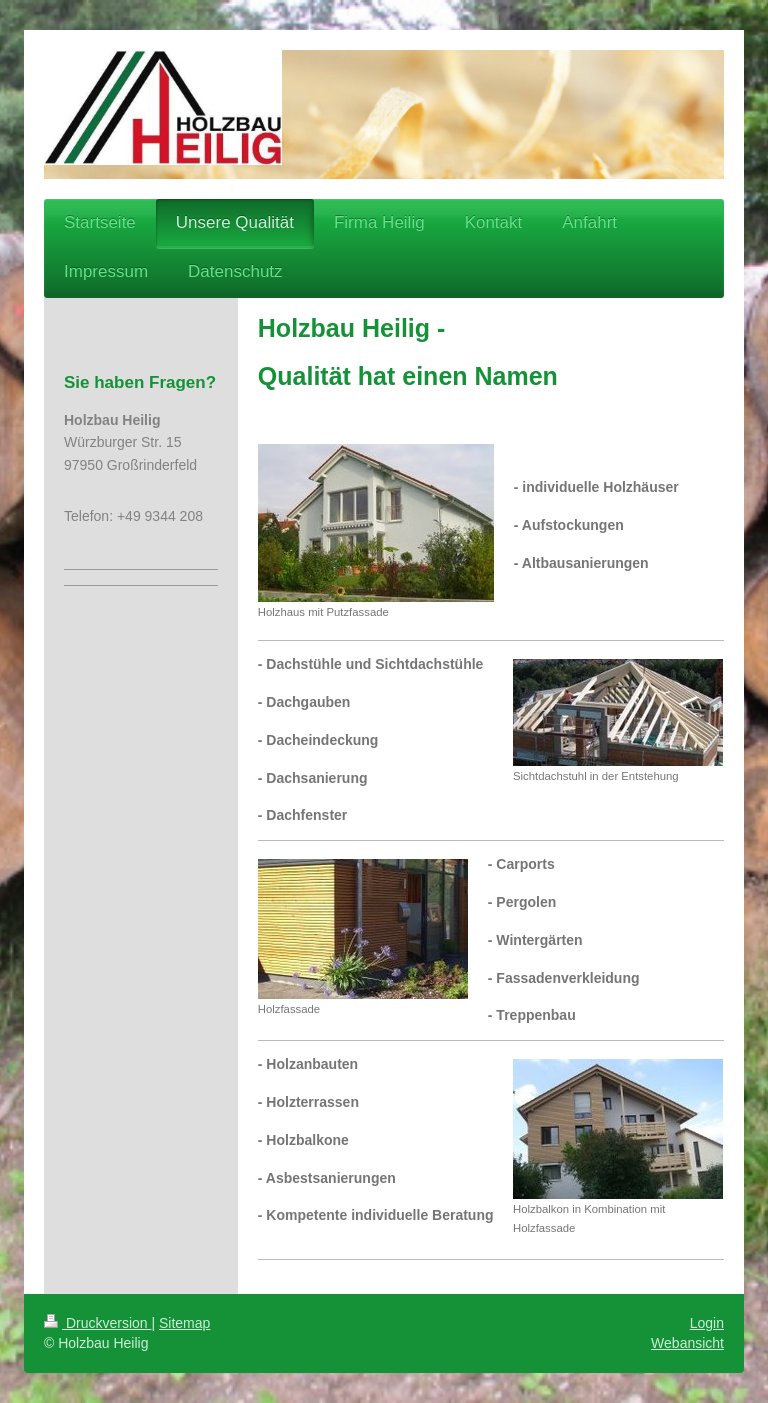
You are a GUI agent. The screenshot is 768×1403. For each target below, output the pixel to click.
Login (707, 1323)
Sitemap (184, 1323)
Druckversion (97, 1323)
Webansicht (687, 1343)
